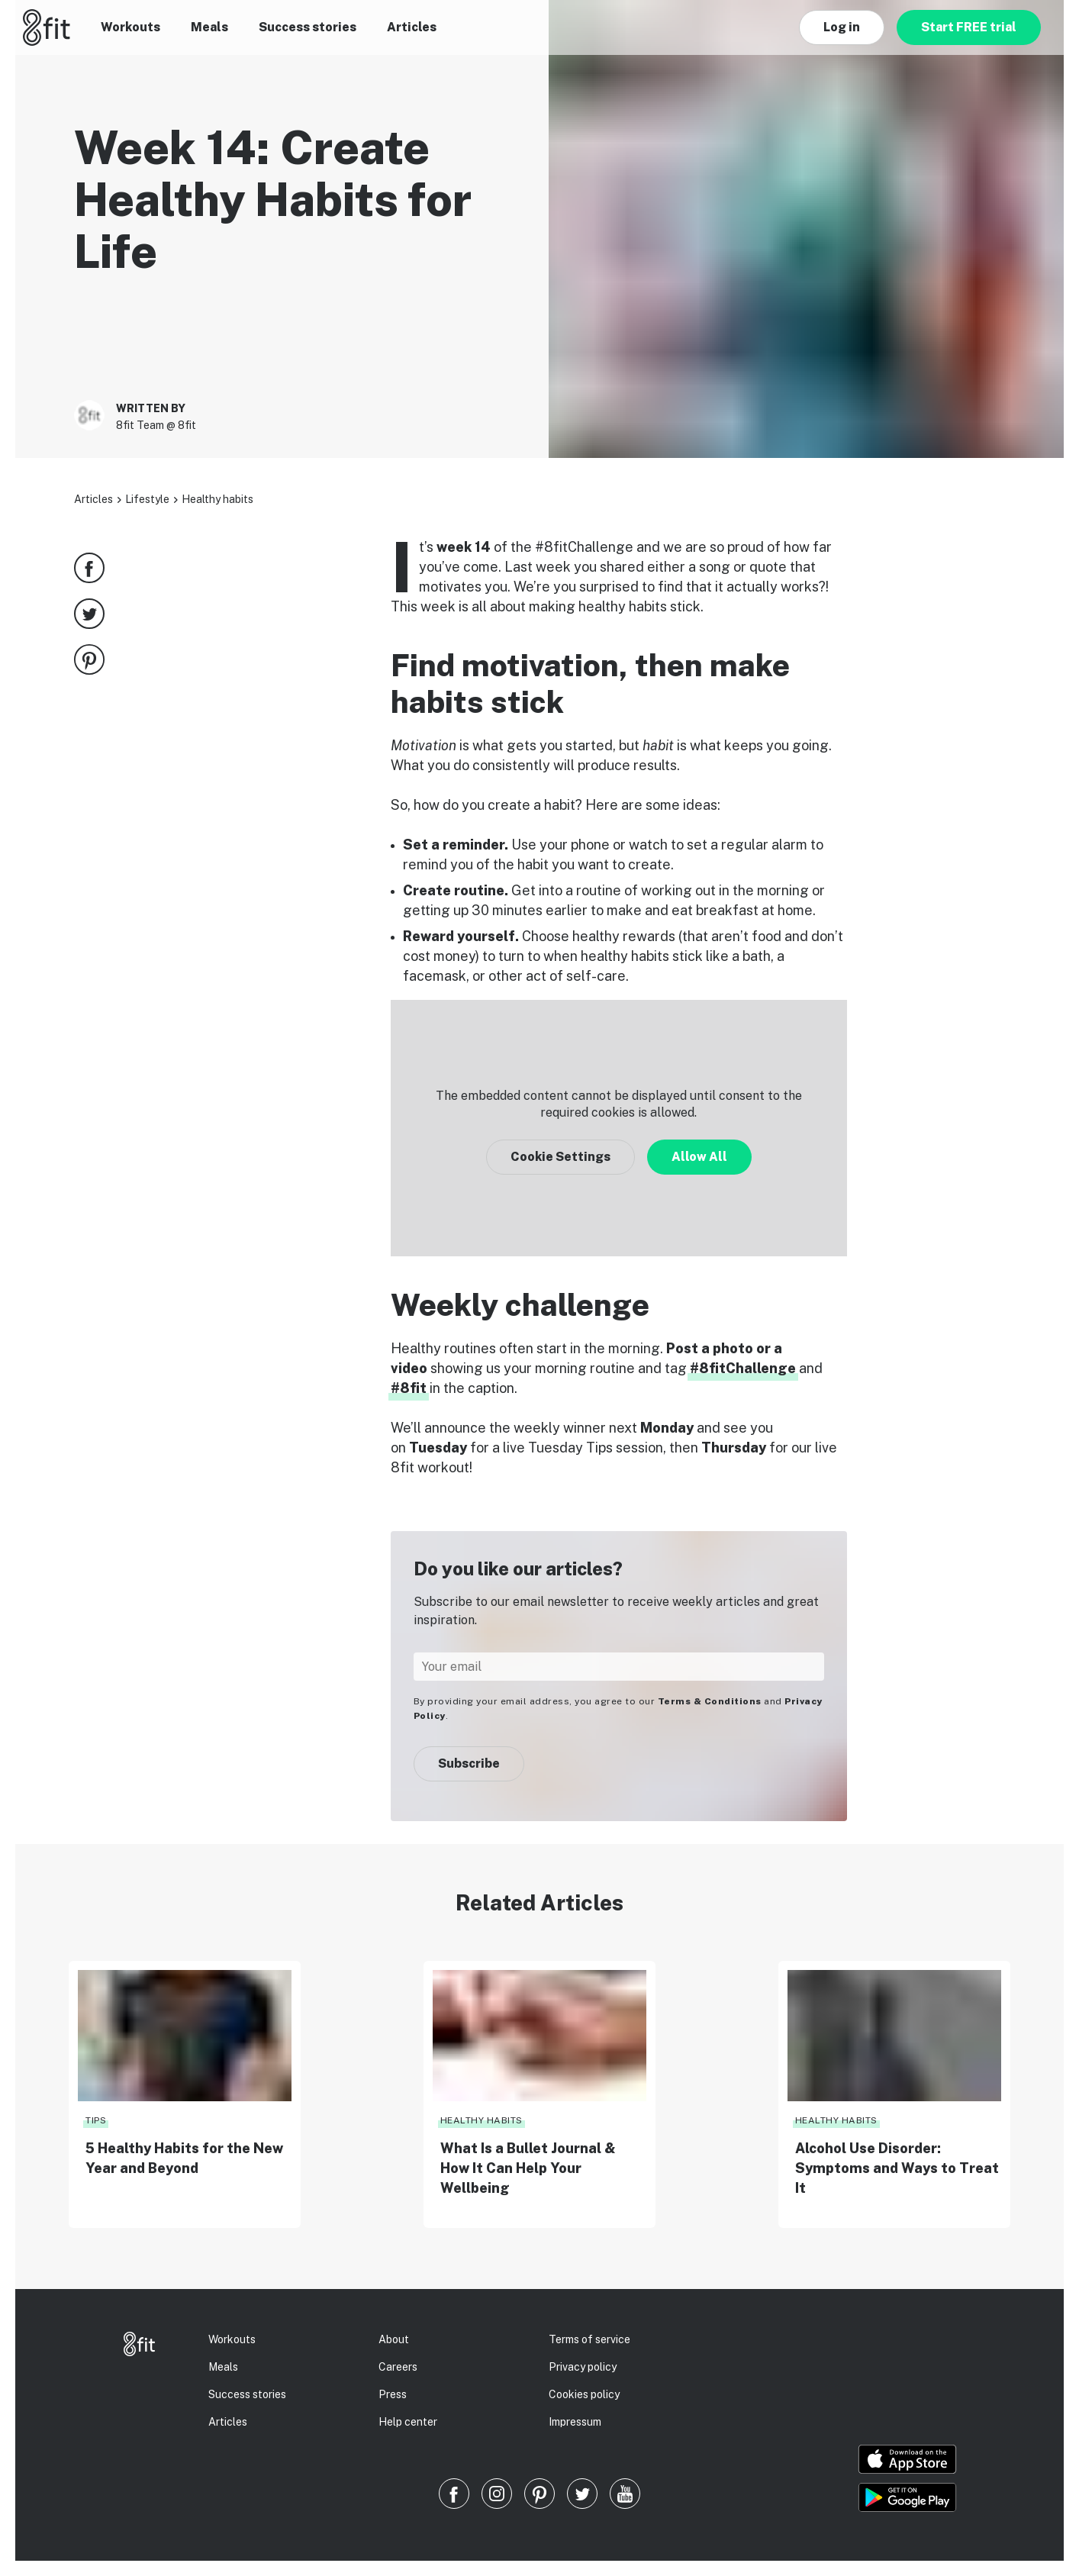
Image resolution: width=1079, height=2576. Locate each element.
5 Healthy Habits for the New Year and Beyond (184, 2158)
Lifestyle (147, 499)
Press (392, 2394)
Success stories (307, 27)
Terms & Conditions (710, 1701)
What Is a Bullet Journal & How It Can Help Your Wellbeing (528, 2168)
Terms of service (589, 2339)
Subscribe (469, 1763)
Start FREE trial (968, 27)
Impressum (575, 2422)
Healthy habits (217, 499)
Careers (397, 2367)
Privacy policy (583, 2367)
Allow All (699, 1156)
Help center (407, 2422)
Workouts (130, 27)
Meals (209, 27)
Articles (411, 27)
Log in (841, 27)
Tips (95, 2120)
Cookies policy (584, 2394)
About (393, 2339)
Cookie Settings (560, 1156)
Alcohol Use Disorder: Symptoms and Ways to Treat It (897, 2168)
